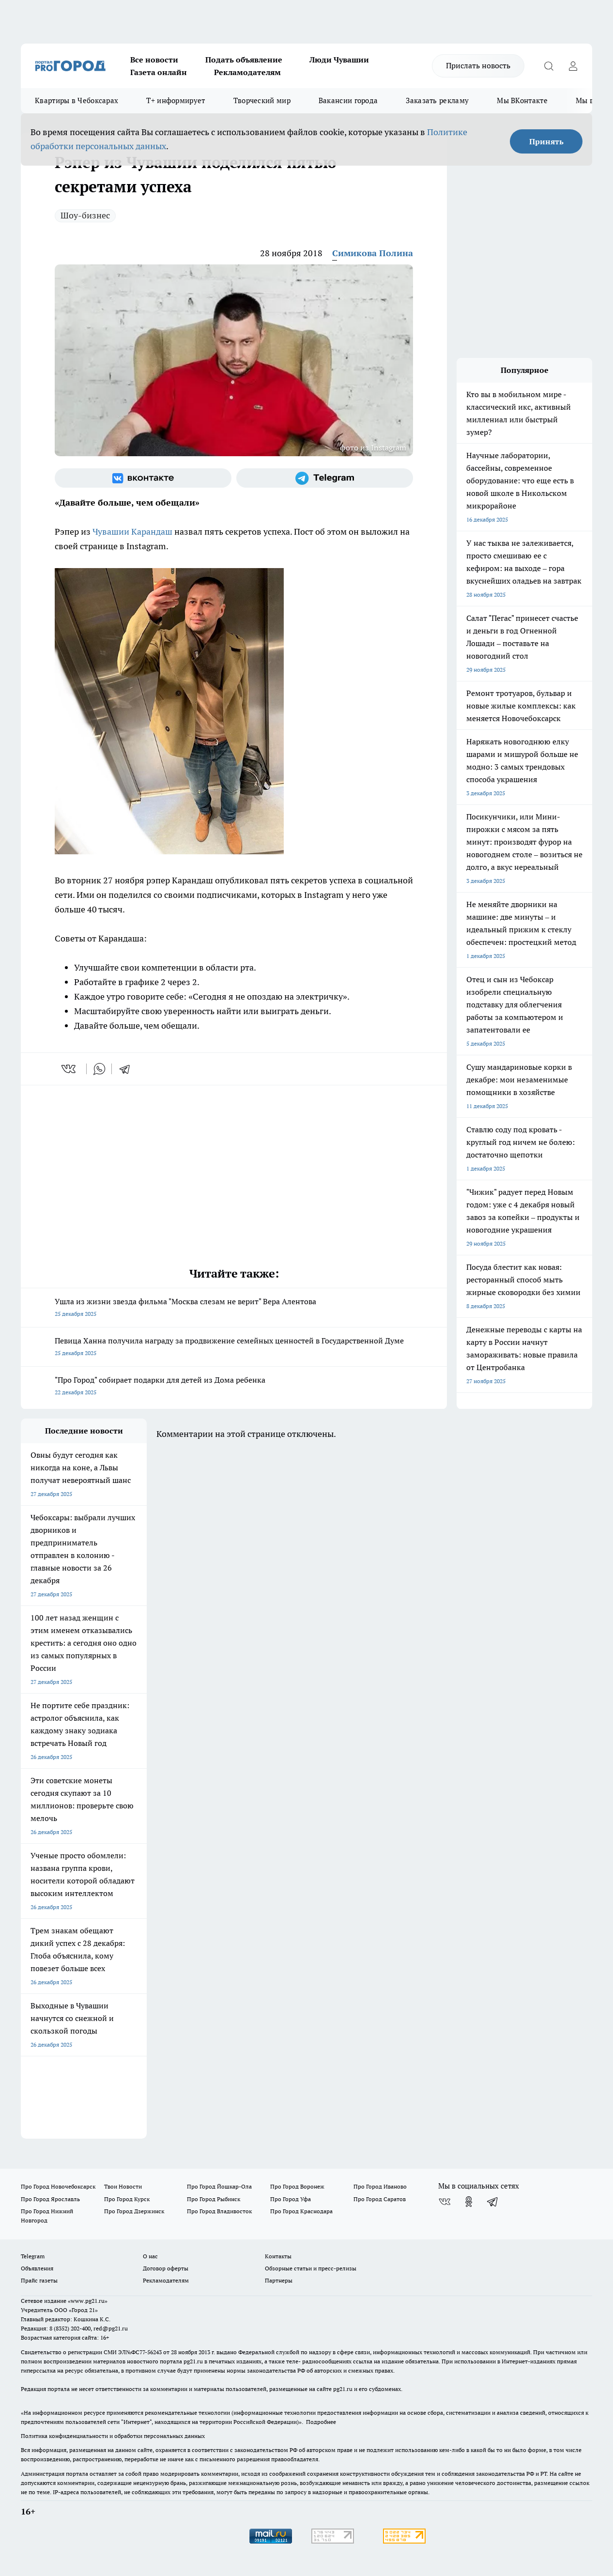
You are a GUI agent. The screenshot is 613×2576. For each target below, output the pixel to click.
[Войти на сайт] (572, 66)
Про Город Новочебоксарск (58, 2186)
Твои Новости (123, 2186)
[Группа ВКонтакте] (143, 478)
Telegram (33, 2256)
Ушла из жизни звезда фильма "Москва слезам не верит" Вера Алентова (234, 1308)
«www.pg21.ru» (87, 2300)
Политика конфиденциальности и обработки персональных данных (113, 2435)
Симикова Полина (372, 253)
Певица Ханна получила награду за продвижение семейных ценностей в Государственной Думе (234, 1347)
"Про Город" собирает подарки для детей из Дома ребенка (234, 1387)
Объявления (37, 2268)
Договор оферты (165, 2268)
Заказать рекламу (437, 100)
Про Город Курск (127, 2199)
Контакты (278, 2256)
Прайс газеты (39, 2280)
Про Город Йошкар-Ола (219, 2186)
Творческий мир (262, 100)
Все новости (154, 59)
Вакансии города (348, 100)
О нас (150, 2256)
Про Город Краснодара (301, 2211)
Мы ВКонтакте (522, 100)
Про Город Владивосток (219, 2211)
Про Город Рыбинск (213, 2199)
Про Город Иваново (380, 2186)
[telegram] (128, 1069)
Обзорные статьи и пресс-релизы (310, 2268)
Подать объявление (243, 59)
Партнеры (278, 2280)
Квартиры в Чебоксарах (76, 100)
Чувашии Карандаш (132, 531)
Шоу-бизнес (85, 215)
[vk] (69, 1069)
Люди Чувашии (339, 59)
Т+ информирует (175, 100)
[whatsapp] (99, 1069)
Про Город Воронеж (297, 2186)
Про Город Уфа (290, 2199)
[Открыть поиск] (548, 66)
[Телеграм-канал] (324, 478)
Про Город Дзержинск (134, 2211)
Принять (546, 141)
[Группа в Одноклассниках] (469, 2201)
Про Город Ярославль (50, 2199)
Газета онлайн (158, 72)
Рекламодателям (247, 72)
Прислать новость (478, 65)
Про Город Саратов (379, 2199)
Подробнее (321, 2421)
